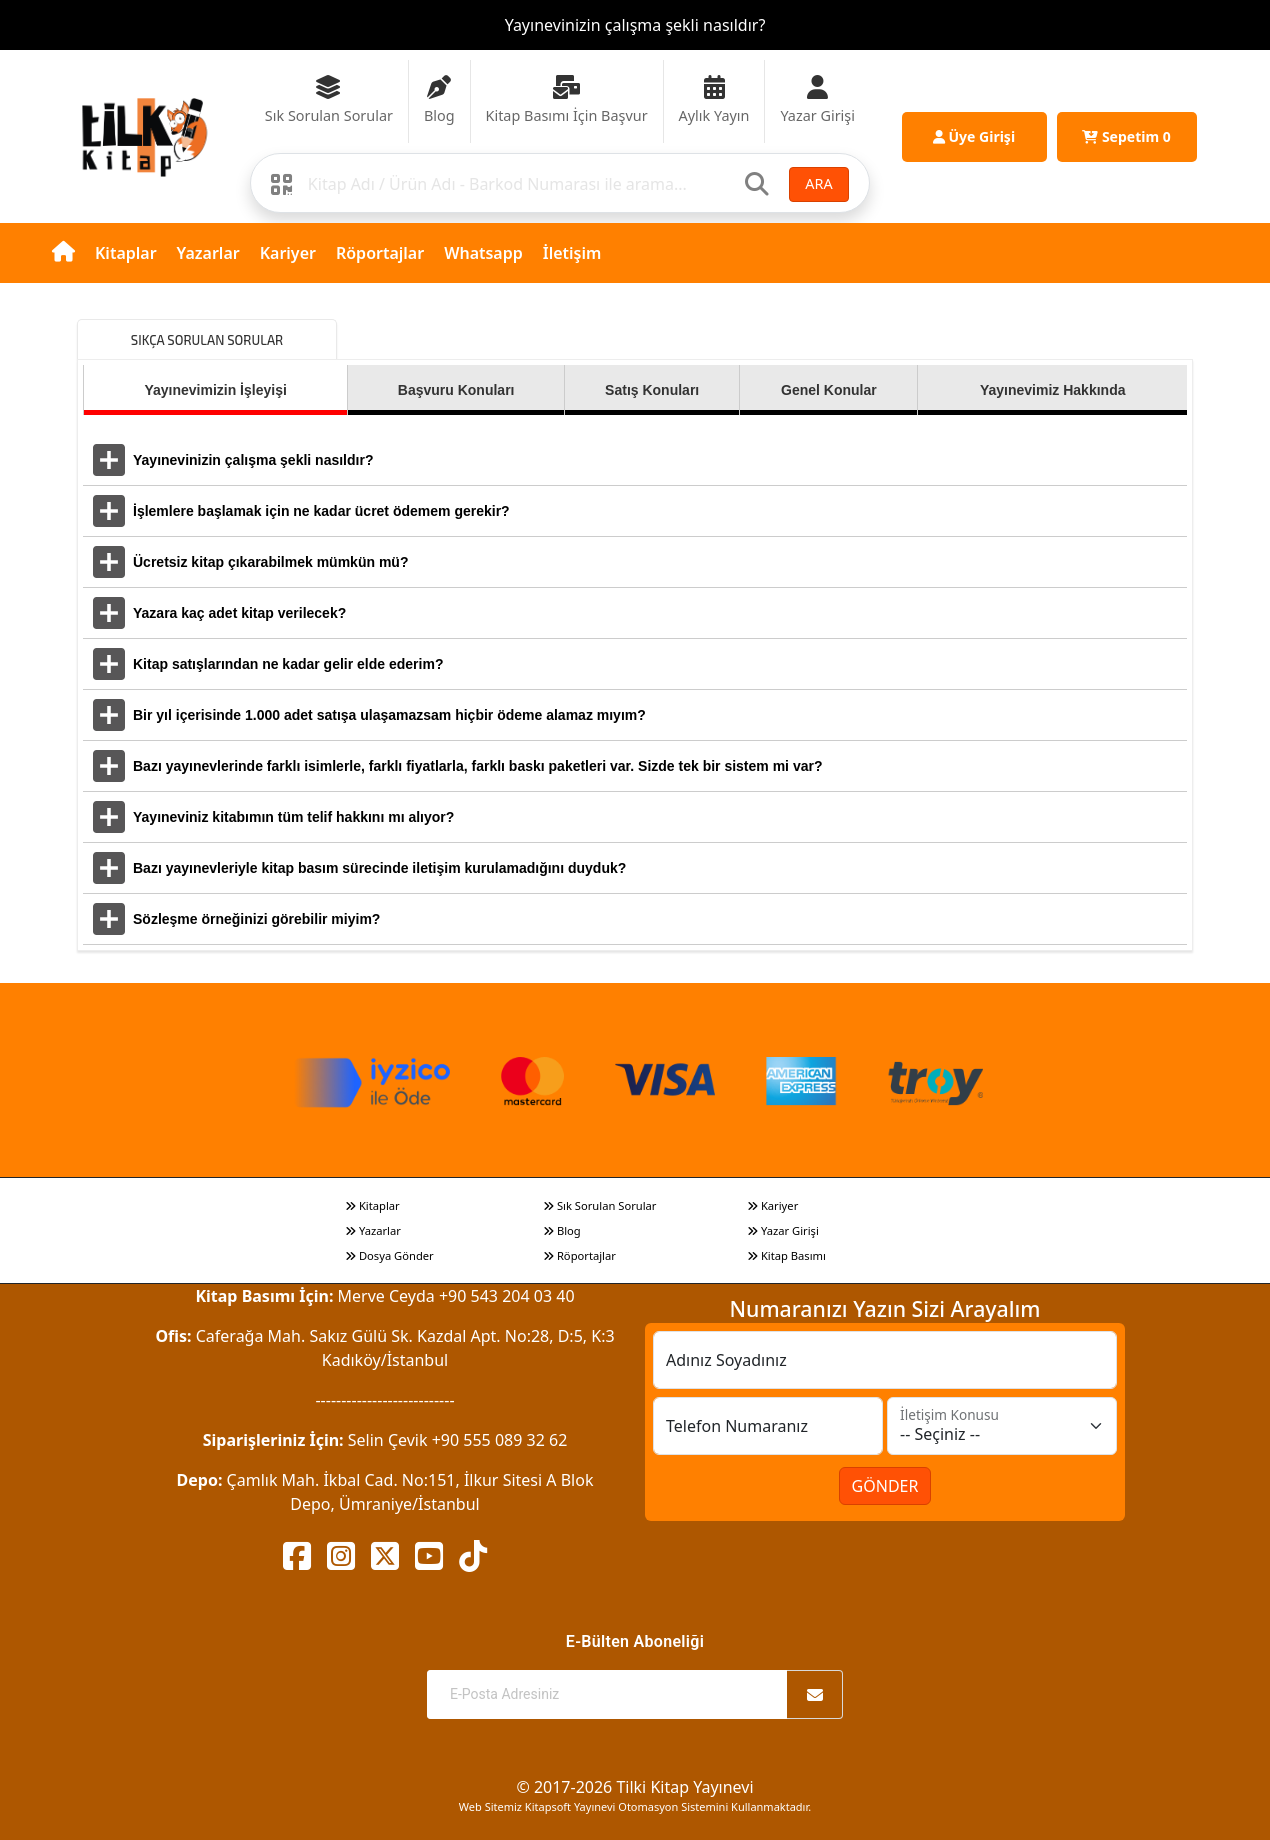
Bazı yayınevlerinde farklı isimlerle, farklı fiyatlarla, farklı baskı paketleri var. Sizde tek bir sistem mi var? (477, 766)
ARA (818, 183)
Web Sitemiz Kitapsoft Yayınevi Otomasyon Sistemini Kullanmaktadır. (635, 1806)
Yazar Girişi (783, 1230)
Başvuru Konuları (456, 390)
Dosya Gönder (389, 1255)
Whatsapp (483, 253)
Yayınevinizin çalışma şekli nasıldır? (635, 25)
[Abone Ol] (815, 1694)
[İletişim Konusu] (1002, 1426)
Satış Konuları (652, 390)
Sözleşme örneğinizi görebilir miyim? (256, 919)
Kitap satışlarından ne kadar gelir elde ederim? (288, 664)
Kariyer (288, 253)
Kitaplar (126, 253)
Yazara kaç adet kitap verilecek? (239, 613)
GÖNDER (885, 1486)
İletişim (572, 253)
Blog (562, 1230)
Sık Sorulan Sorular (599, 1205)
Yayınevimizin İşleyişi (215, 390)
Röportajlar (380, 253)
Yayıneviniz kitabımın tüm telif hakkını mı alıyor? (293, 817)
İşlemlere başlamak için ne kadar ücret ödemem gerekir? (321, 511)
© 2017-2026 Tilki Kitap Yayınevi (634, 1787)
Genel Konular (829, 390)
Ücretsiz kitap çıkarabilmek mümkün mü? (270, 562)
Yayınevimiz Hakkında (1053, 390)
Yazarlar (208, 253)
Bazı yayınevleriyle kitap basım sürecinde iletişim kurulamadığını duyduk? (379, 868)
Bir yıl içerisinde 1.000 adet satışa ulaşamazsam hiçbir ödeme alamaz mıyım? (389, 715)
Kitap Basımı (786, 1255)
